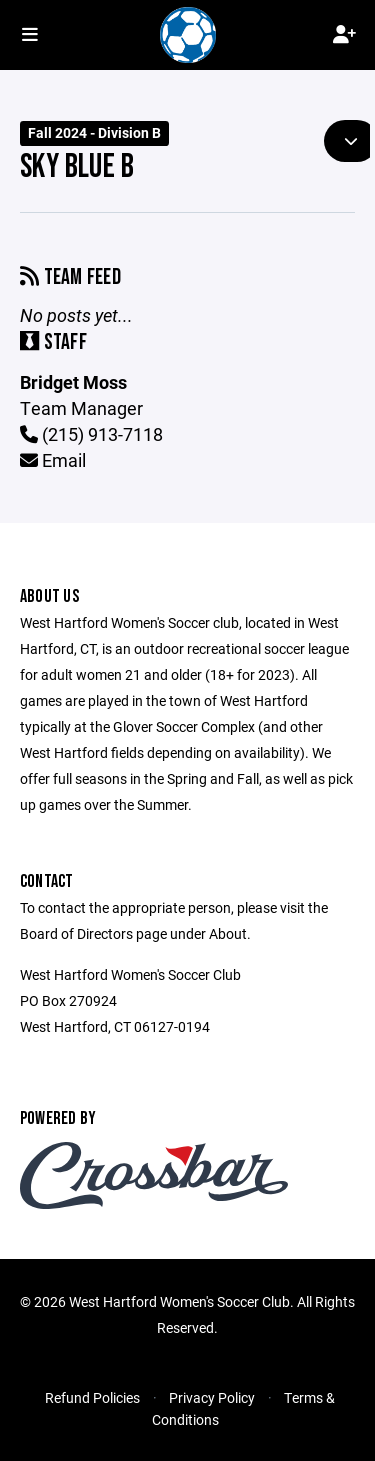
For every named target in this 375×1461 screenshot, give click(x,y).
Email (53, 460)
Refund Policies (92, 1397)
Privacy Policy (212, 1397)
